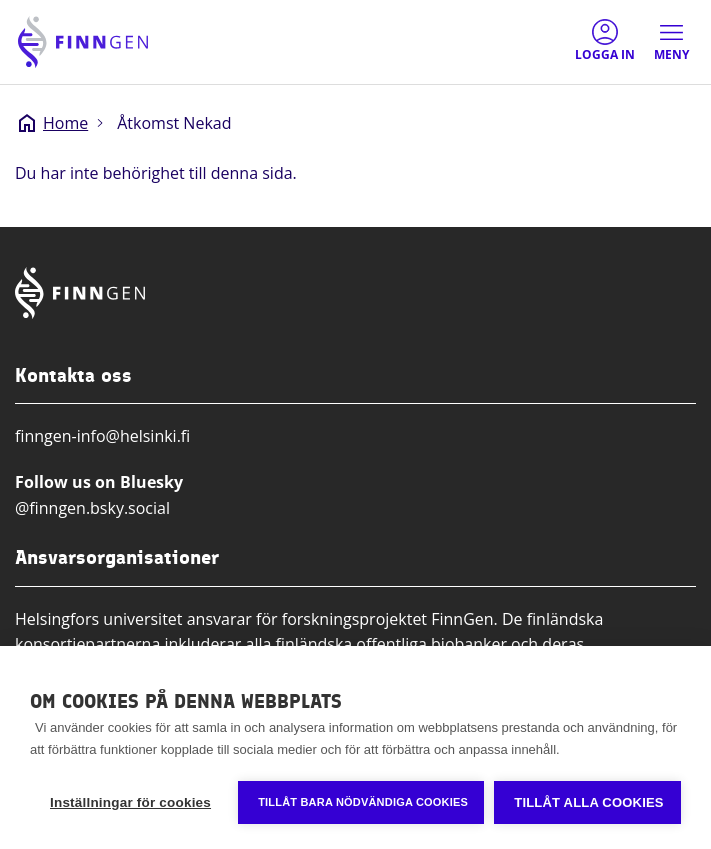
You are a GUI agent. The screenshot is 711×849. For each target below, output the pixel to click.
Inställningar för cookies (130, 802)
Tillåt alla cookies (588, 802)
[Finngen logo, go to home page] (83, 42)
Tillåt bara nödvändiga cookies (363, 802)
